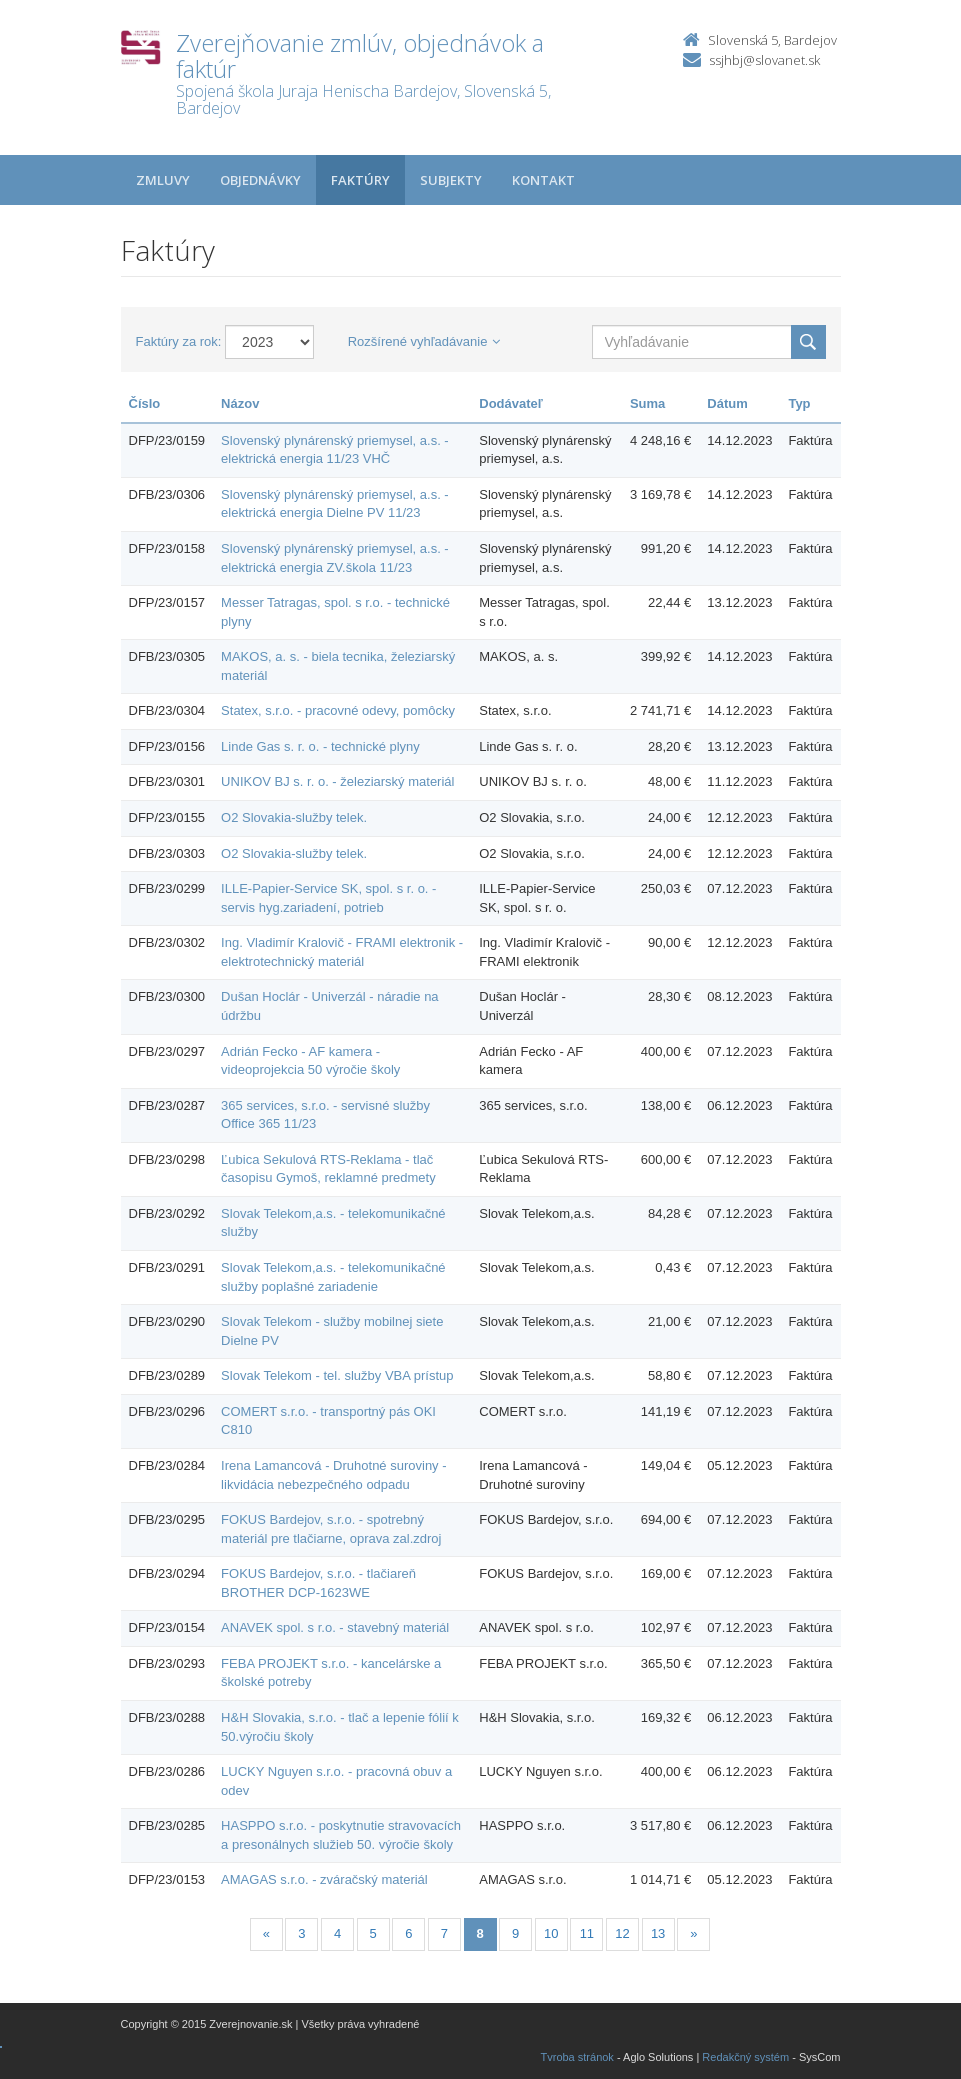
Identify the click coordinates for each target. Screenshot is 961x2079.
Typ (799, 403)
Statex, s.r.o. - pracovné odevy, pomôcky (338, 710)
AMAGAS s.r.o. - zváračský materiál (324, 1879)
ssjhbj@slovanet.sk (764, 60)
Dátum (727, 403)
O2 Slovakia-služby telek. (294, 817)
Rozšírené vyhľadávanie (424, 341)
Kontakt (543, 180)
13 (658, 1933)
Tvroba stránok (577, 2057)
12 (622, 1933)
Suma (647, 403)
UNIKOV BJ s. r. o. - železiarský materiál (337, 781)
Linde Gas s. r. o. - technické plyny (320, 746)
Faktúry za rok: (179, 341)
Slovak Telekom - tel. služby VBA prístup (337, 1375)
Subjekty (451, 180)
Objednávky (260, 180)
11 (587, 1933)
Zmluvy (163, 180)
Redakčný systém (745, 2057)
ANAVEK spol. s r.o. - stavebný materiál (335, 1627)
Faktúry (360, 180)
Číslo (145, 403)
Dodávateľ (511, 403)
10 (551, 1933)
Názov (240, 403)
